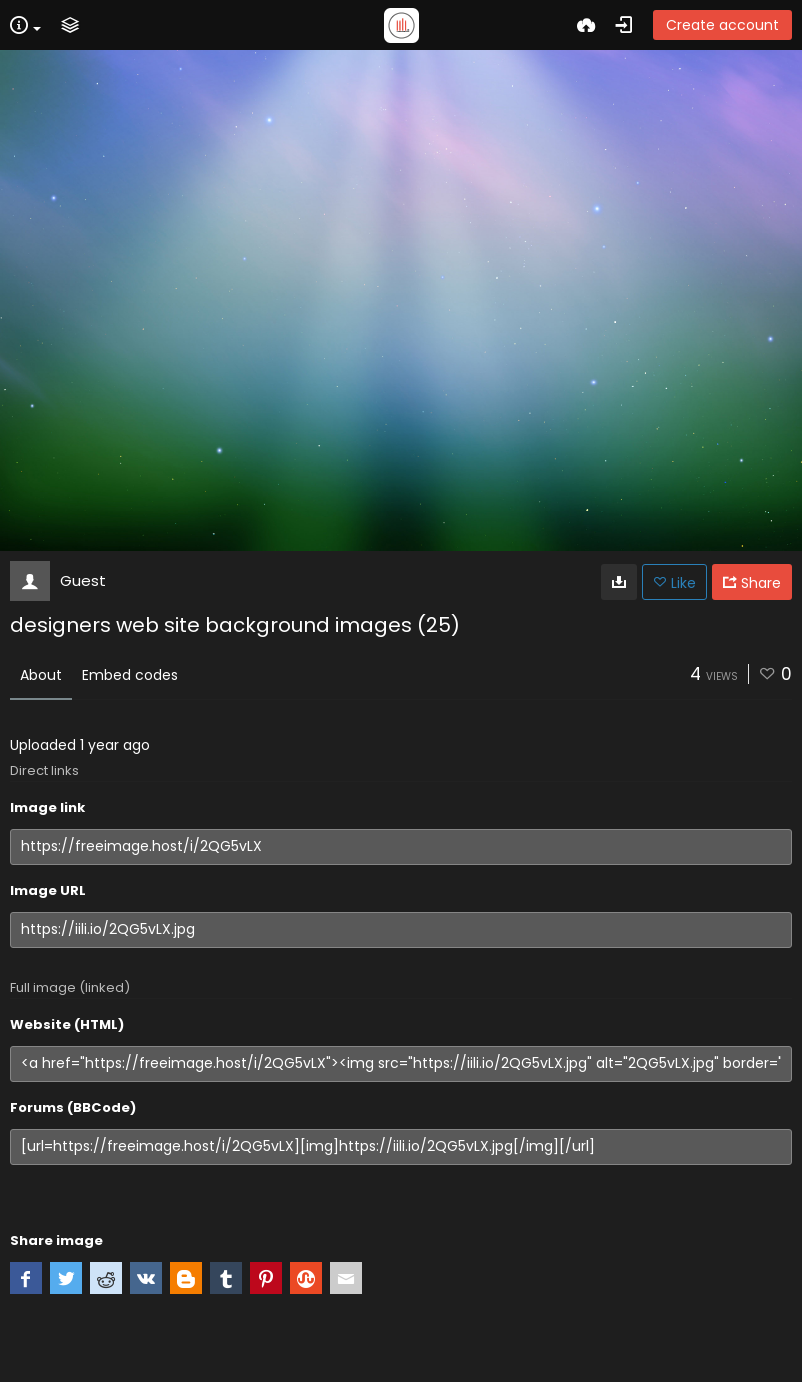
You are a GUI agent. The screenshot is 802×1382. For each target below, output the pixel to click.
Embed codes (130, 675)
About (41, 675)
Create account (722, 25)
